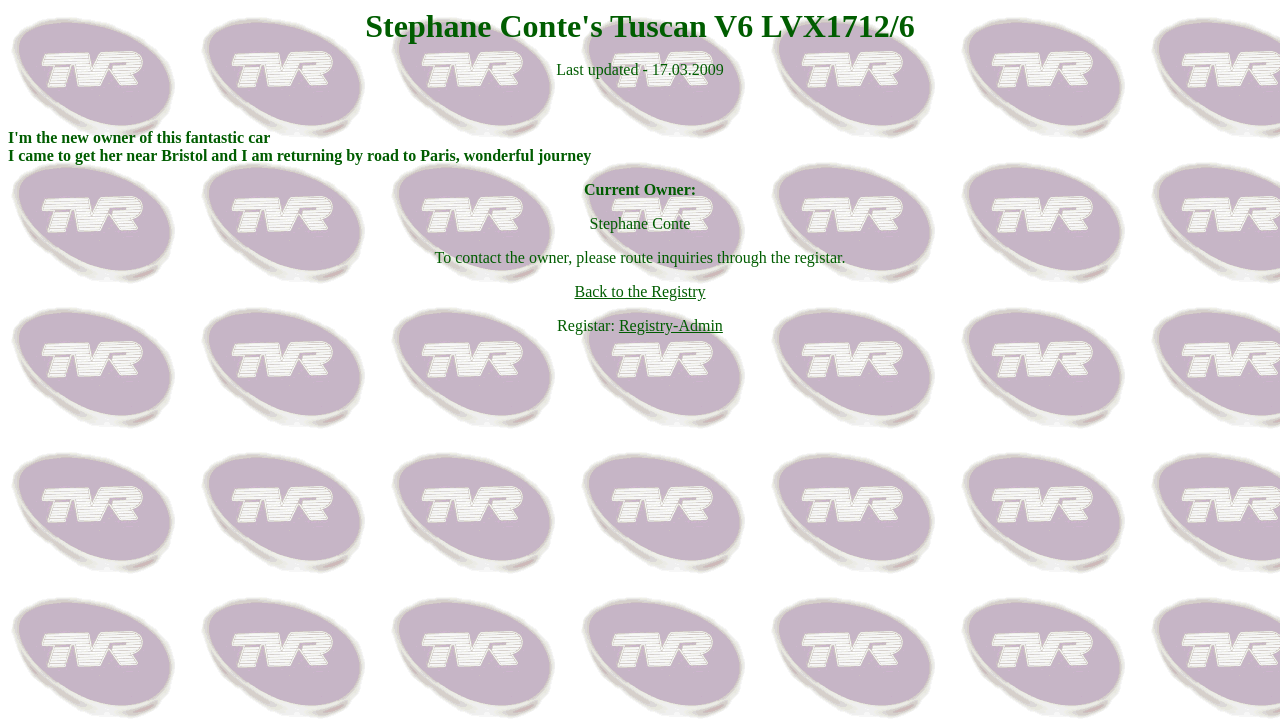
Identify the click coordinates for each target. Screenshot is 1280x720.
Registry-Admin (671, 325)
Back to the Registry (639, 291)
